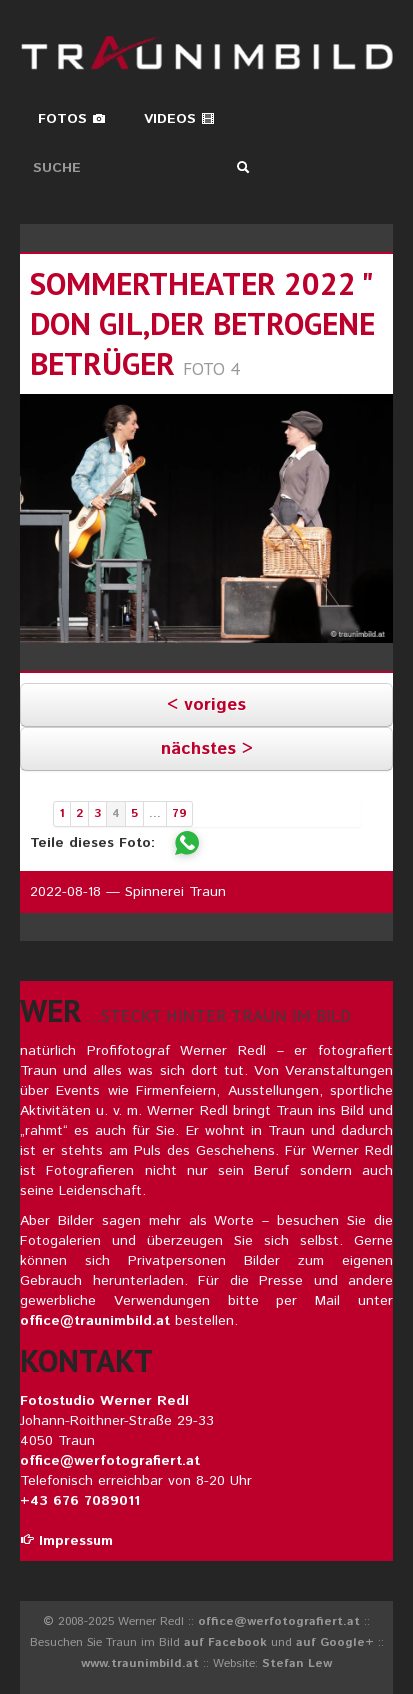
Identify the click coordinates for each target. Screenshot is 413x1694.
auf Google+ (335, 1642)
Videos (179, 119)
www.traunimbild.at (140, 1663)
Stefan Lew (297, 1663)
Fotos (72, 119)
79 (179, 813)
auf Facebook (225, 1642)
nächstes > (207, 749)
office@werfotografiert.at (110, 1461)
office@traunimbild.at (95, 1321)
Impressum (66, 1541)
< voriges (206, 705)
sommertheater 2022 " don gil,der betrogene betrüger (202, 323)
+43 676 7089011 (80, 1501)
